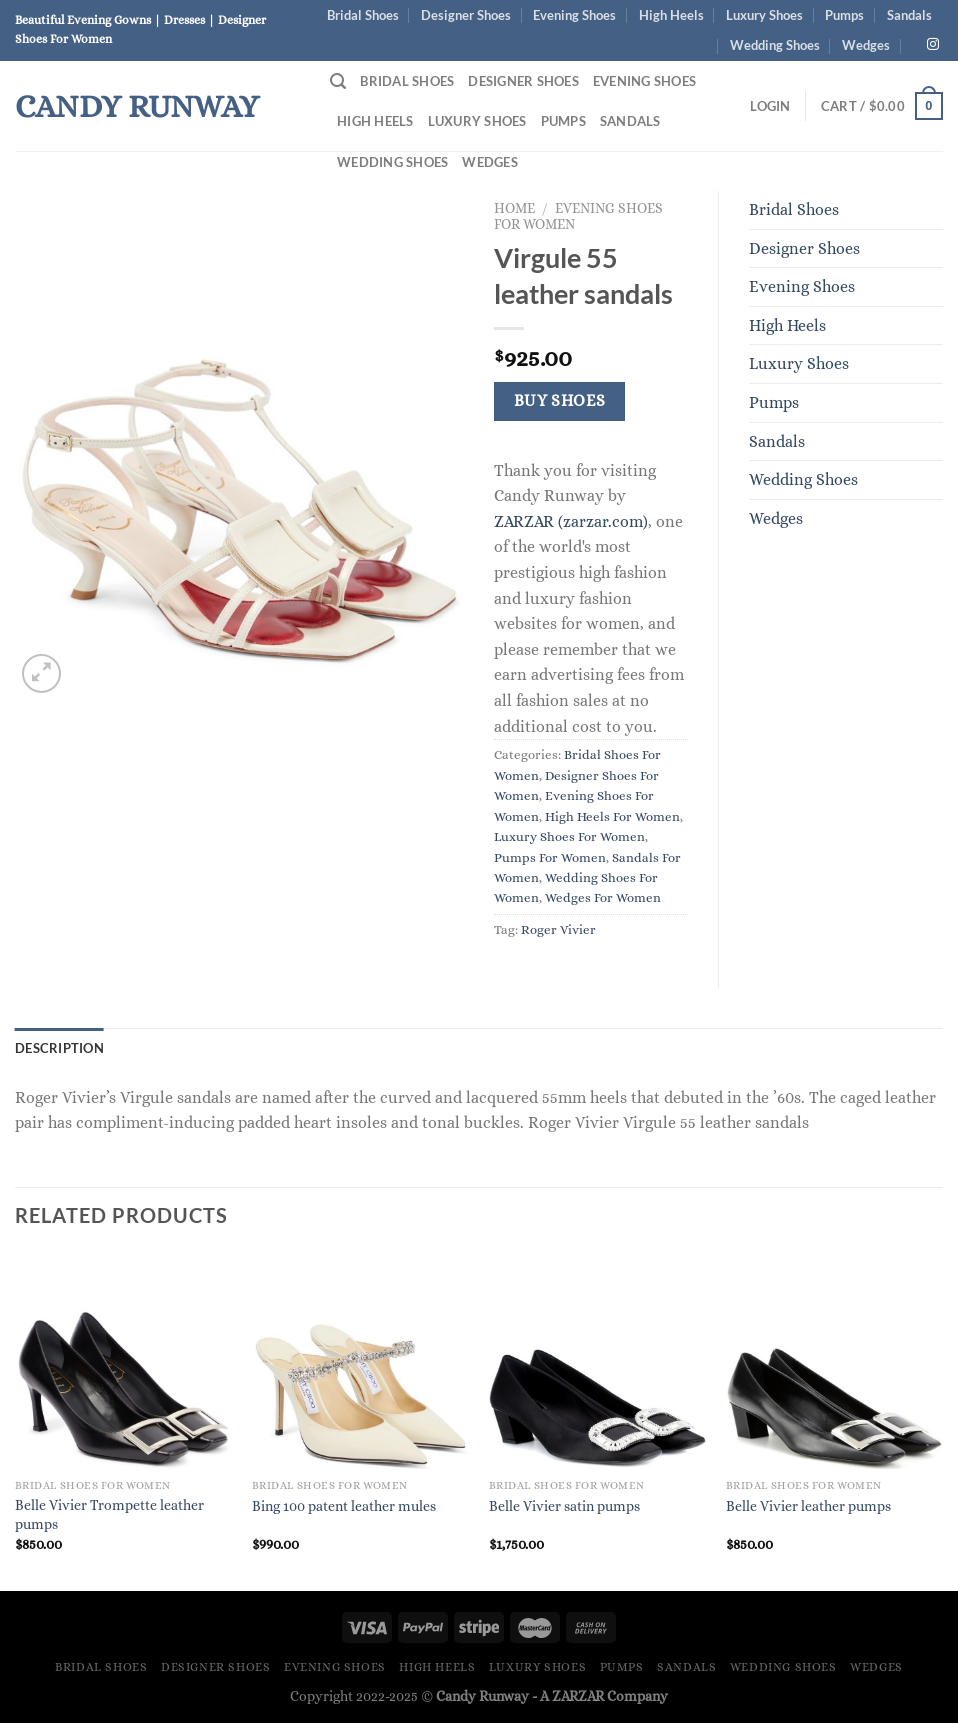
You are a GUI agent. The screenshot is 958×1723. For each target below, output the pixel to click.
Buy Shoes (560, 401)
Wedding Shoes (775, 45)
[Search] (338, 81)
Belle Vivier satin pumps (564, 1506)
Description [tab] (59, 1048)
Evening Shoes (574, 15)
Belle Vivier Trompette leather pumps (109, 1514)
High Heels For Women (612, 816)
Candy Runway (137, 106)
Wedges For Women (603, 897)
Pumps (844, 15)
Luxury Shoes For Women (569, 836)
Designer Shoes (466, 15)
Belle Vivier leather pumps (808, 1506)
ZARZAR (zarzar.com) (571, 521)
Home (514, 208)
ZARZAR (578, 1696)
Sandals (909, 15)
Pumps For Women (550, 857)
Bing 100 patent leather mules (344, 1506)
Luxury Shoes (764, 15)
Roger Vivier (558, 929)
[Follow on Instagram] (933, 45)
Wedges (866, 45)
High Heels (671, 15)
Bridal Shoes (363, 15)
